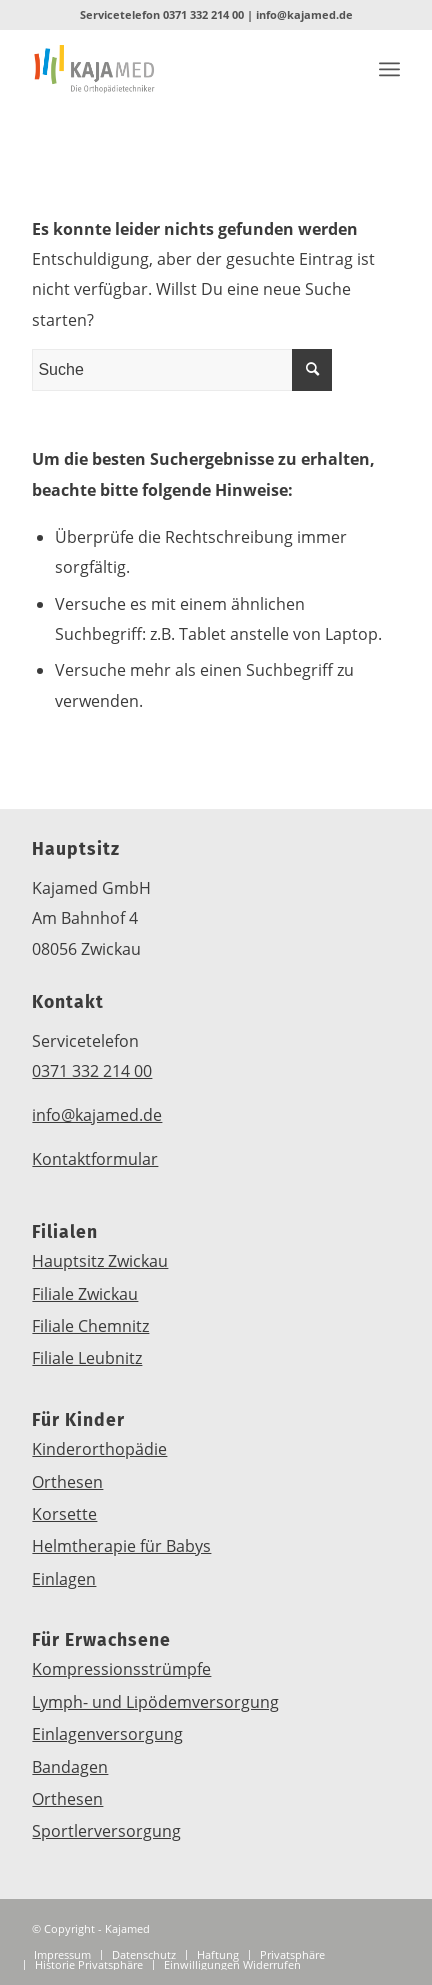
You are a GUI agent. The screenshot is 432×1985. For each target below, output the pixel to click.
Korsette (64, 1514)
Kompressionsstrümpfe (121, 1669)
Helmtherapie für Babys (121, 1546)
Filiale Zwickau (85, 1294)
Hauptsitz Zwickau (100, 1261)
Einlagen (64, 1579)
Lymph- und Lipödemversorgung (155, 1702)
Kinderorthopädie (99, 1449)
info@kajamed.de (304, 14)
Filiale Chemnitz (90, 1326)
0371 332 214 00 (203, 14)
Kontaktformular (95, 1159)
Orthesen (67, 1482)
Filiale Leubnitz (87, 1358)
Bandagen (70, 1767)
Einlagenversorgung (107, 1734)
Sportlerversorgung (106, 1831)
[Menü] (389, 69)
